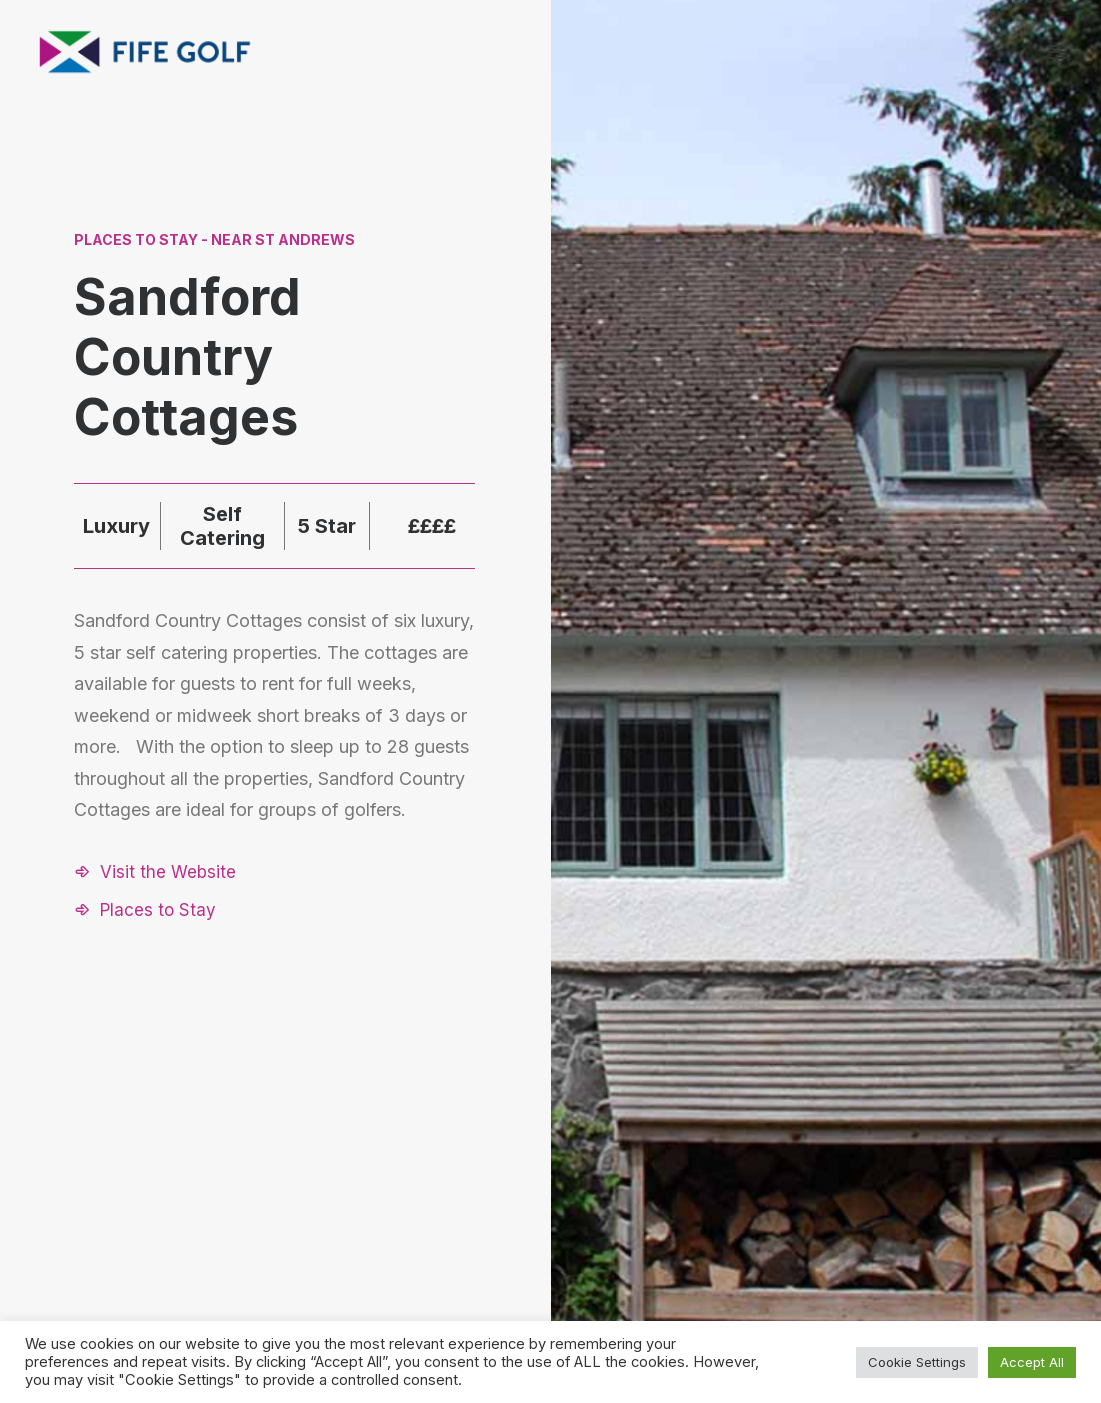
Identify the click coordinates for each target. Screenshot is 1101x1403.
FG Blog (879, 1207)
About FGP (889, 1128)
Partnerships (753, 1181)
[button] (155, 872)
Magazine (885, 1181)
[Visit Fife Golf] (146, 52)
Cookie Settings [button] (917, 1362)
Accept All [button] (1032, 1362)
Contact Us (891, 1155)
